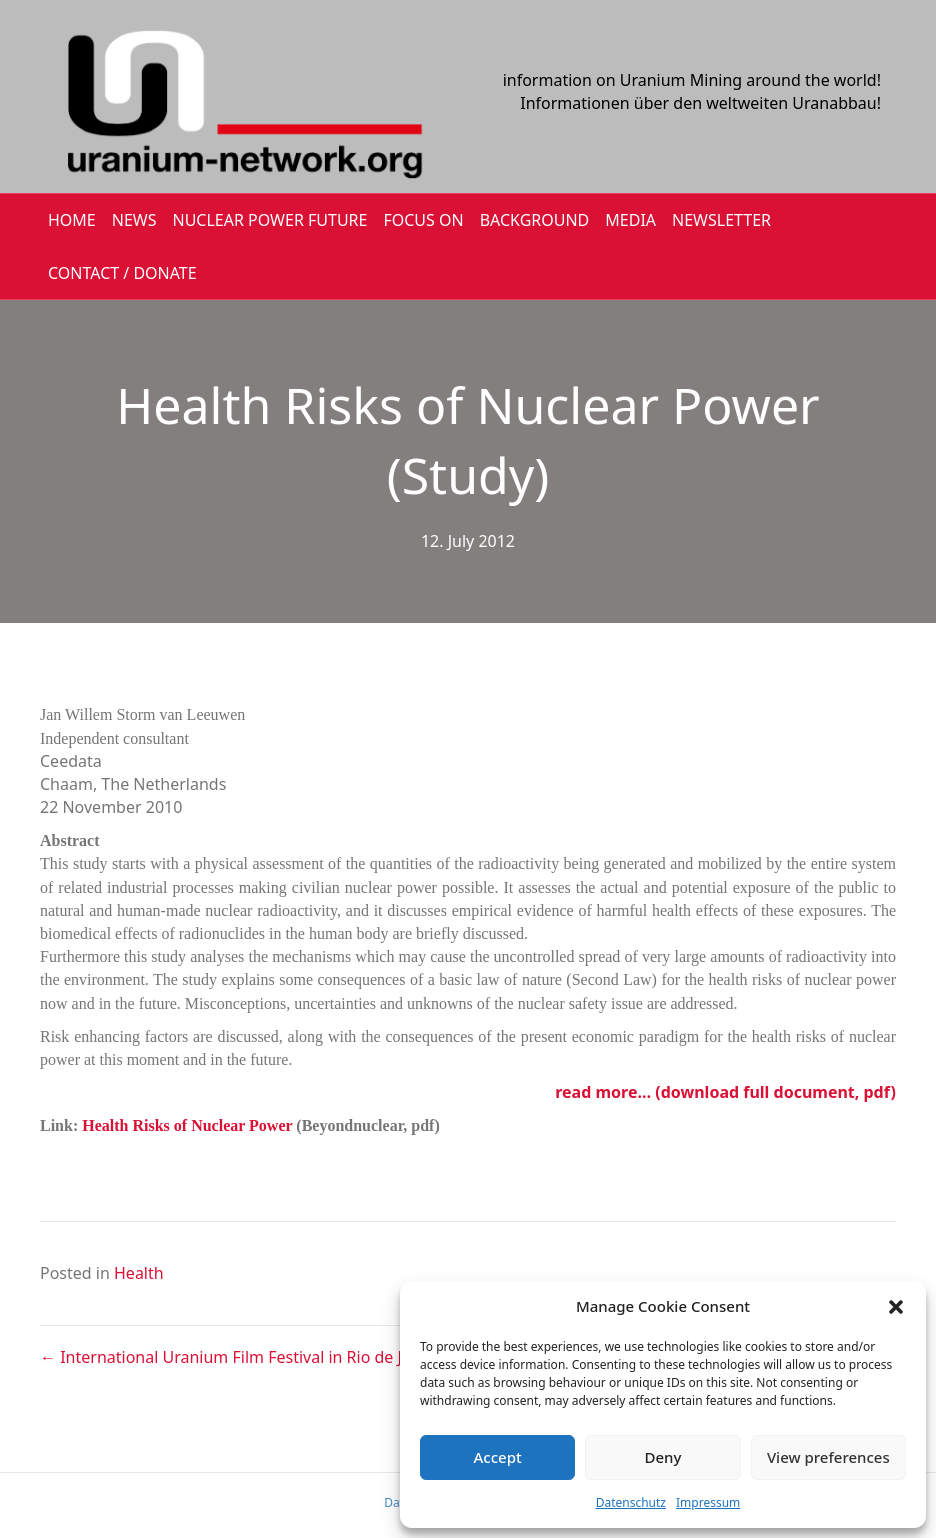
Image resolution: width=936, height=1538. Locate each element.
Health (139, 1273)
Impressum (708, 1502)
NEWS (134, 220)
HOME (72, 220)
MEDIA (630, 220)
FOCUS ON (423, 220)
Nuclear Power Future (270, 220)
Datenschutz (631, 1502)
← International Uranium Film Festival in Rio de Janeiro (245, 1357)
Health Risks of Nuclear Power (187, 1125)
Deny (663, 1457)
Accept (498, 1457)
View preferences (828, 1457)
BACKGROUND (535, 220)
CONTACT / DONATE (122, 273)
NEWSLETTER (721, 220)
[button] (896, 1307)
